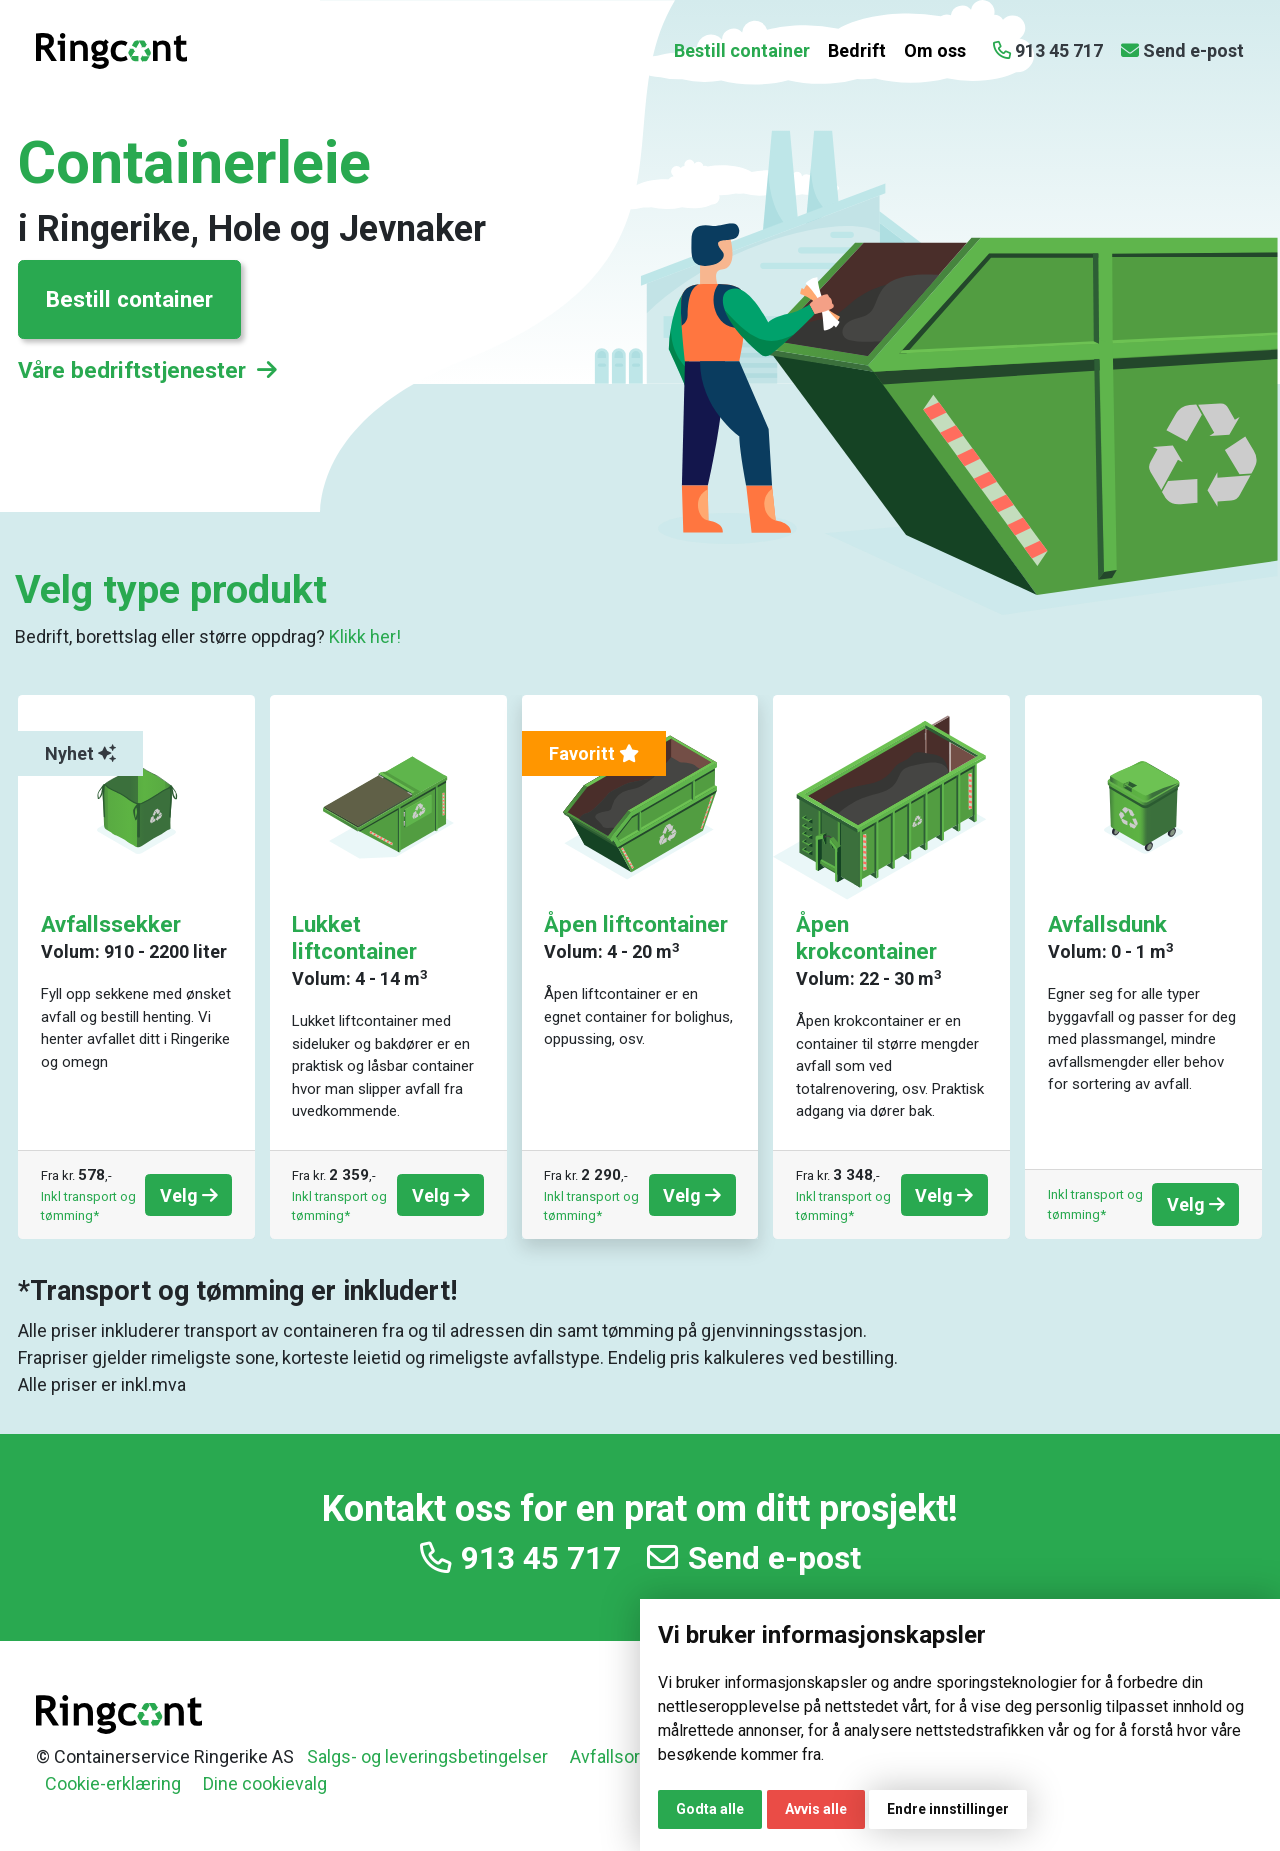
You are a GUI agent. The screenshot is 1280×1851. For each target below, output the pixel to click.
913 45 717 (520, 1558)
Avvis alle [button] (816, 1809)
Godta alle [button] (710, 1809)
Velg (189, 1195)
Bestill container (742, 50)
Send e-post (754, 1558)
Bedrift (857, 50)
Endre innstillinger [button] (948, 1809)
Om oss (935, 50)
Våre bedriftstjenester (147, 370)
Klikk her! (365, 636)
